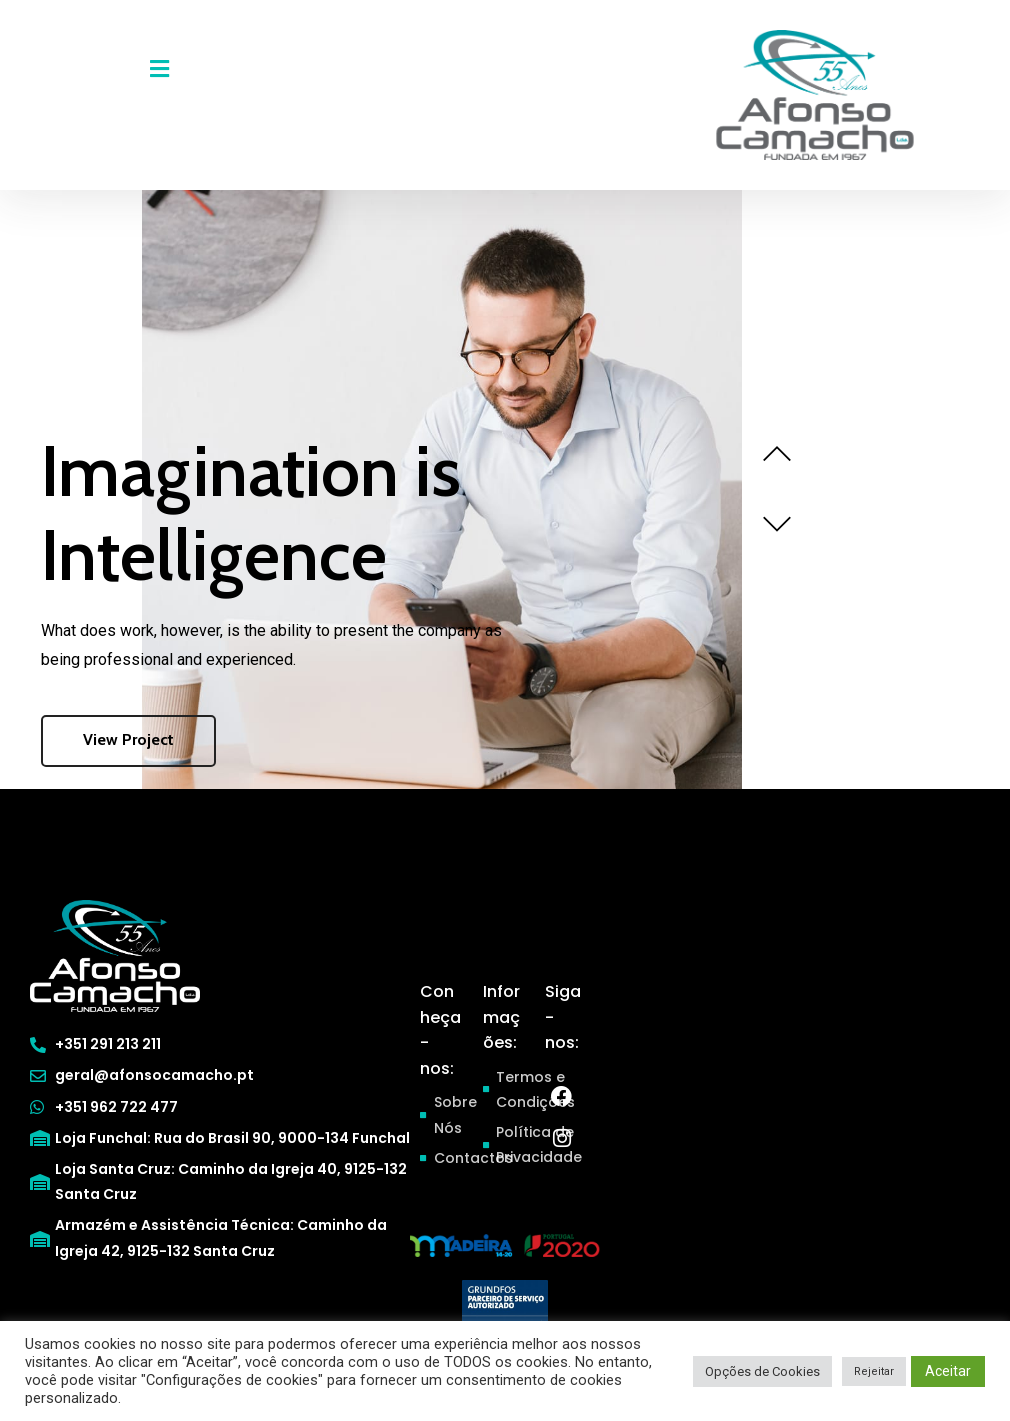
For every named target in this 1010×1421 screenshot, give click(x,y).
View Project (128, 739)
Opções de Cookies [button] (762, 1371)
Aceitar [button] (948, 1371)
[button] (159, 69)
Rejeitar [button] (874, 1371)
